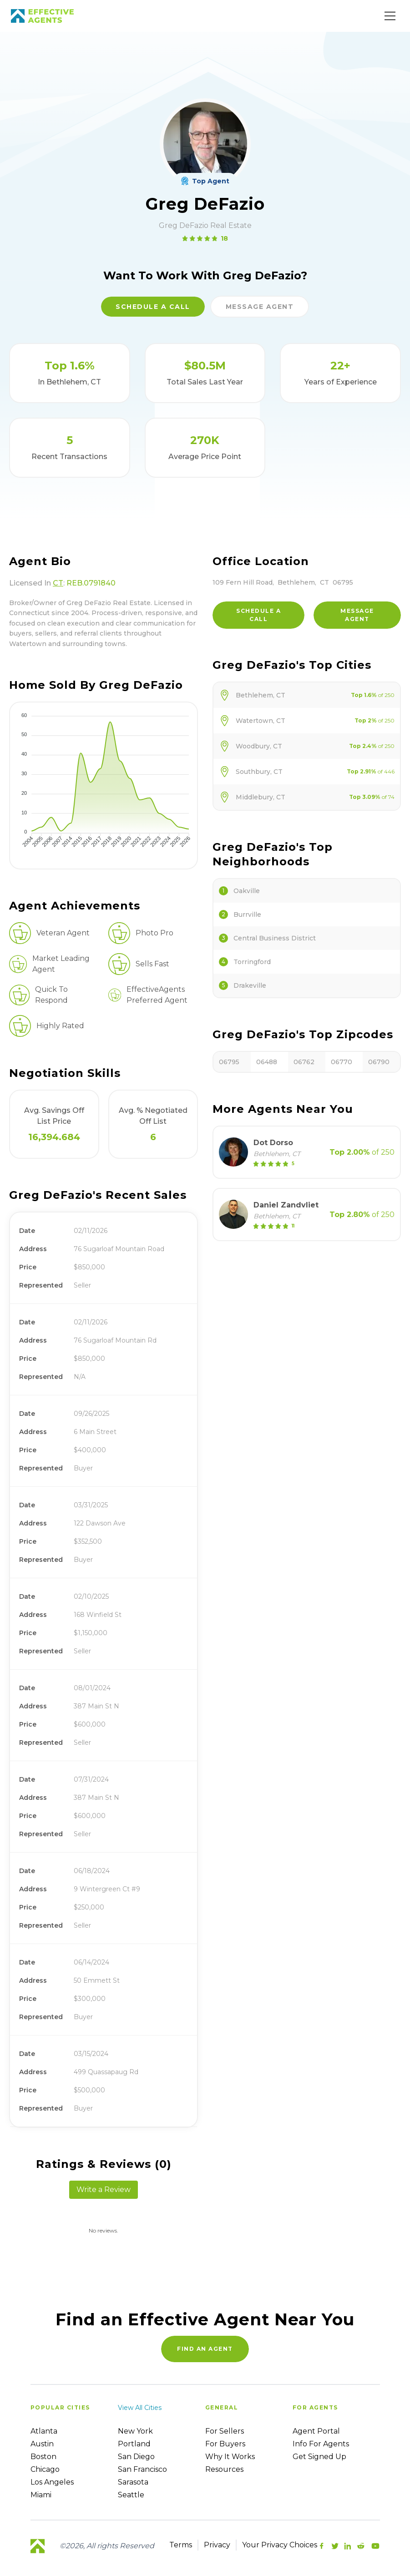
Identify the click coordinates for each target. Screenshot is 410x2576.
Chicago (45, 2469)
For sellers (224, 2431)
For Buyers (225, 2444)
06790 (379, 1062)
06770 (341, 1062)
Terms (180, 2545)
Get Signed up (319, 2456)
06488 (266, 1062)
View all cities (140, 2408)
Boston (43, 2456)
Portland (134, 2444)
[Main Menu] (390, 16)
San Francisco (142, 2469)
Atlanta (43, 2431)
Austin (42, 2444)
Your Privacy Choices (279, 2545)
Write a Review (103, 2189)
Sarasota (133, 2482)
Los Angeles (52, 2482)
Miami (40, 2494)
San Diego (136, 2456)
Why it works (230, 2456)
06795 (229, 1062)
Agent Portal (316, 2431)
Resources (224, 2469)
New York (135, 2431)
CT (58, 583)
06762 (304, 1062)
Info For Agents (321, 2444)
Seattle (131, 2494)
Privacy (217, 2545)
